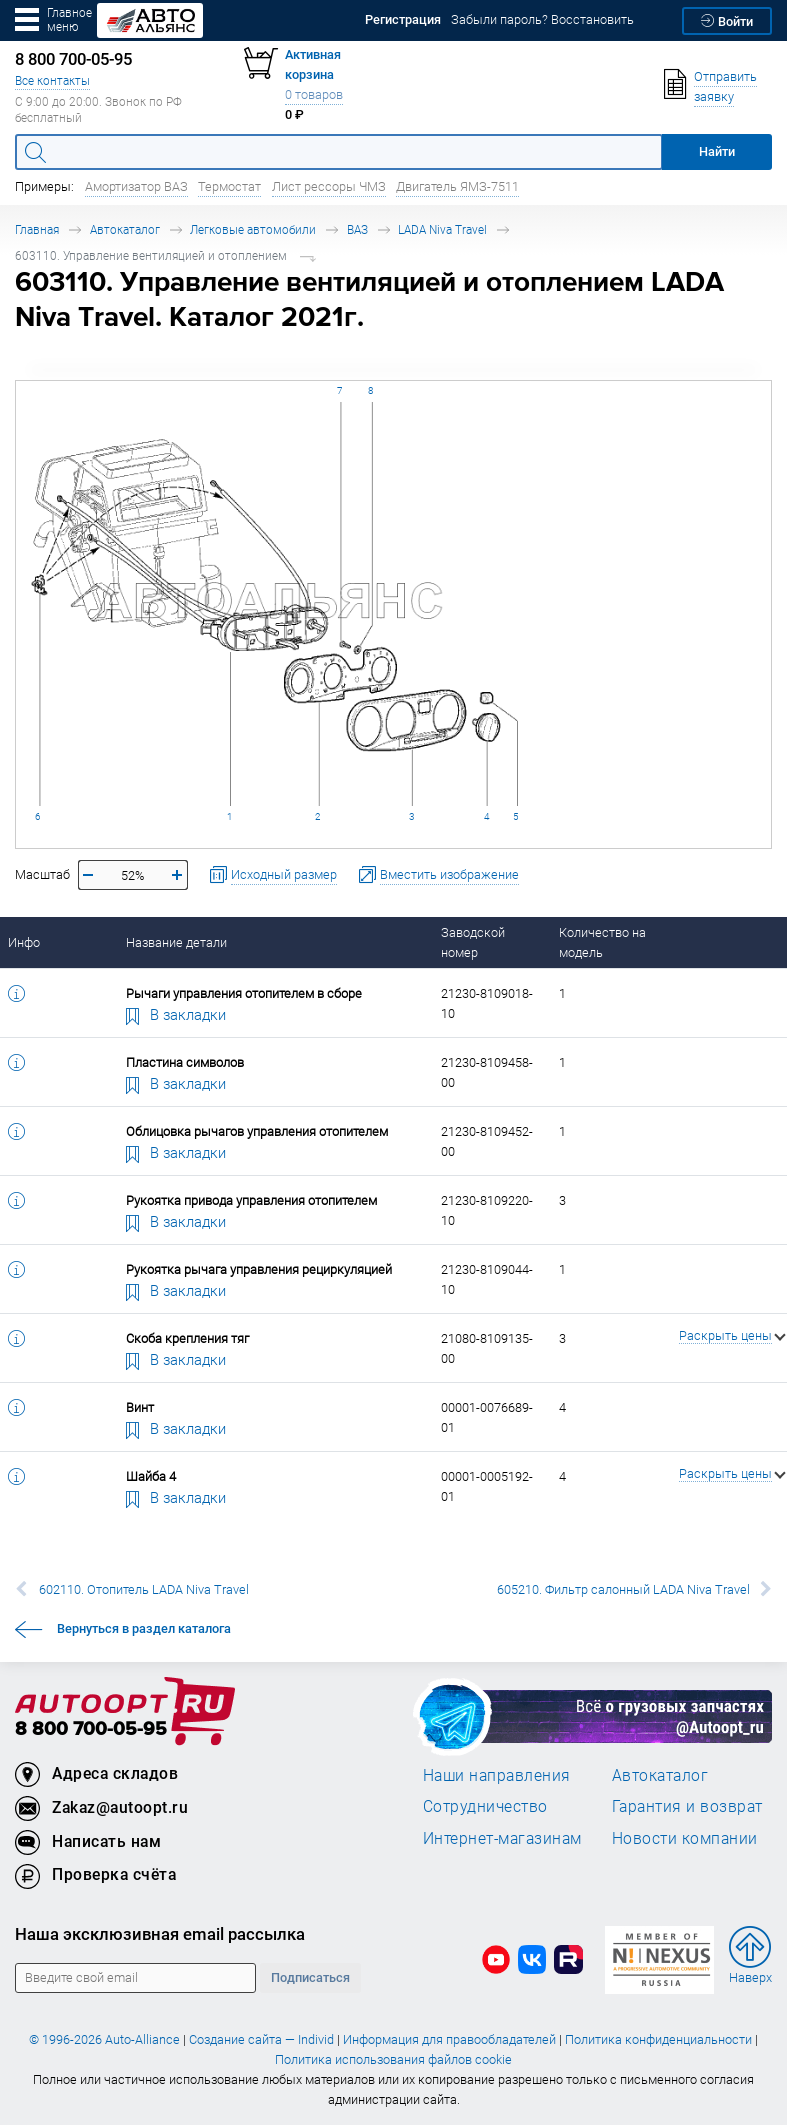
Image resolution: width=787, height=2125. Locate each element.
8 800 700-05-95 (91, 1729)
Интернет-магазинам (502, 1838)
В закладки (176, 1014)
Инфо (24, 942)
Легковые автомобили (253, 229)
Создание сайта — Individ (261, 2039)
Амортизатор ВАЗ (136, 186)
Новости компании (685, 1838)
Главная (37, 229)
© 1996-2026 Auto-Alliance (104, 2039)
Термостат (229, 186)
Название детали (176, 942)
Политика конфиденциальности (658, 2039)
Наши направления (497, 1775)
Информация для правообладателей (449, 2039)
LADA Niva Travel (442, 229)
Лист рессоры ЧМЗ (329, 186)
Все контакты (52, 80)
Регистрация (403, 19)
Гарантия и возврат (687, 1806)
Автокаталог (125, 229)
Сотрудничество (485, 1806)
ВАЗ (357, 229)
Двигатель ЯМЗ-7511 (457, 186)
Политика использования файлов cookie (393, 2059)
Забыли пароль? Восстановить (542, 19)
